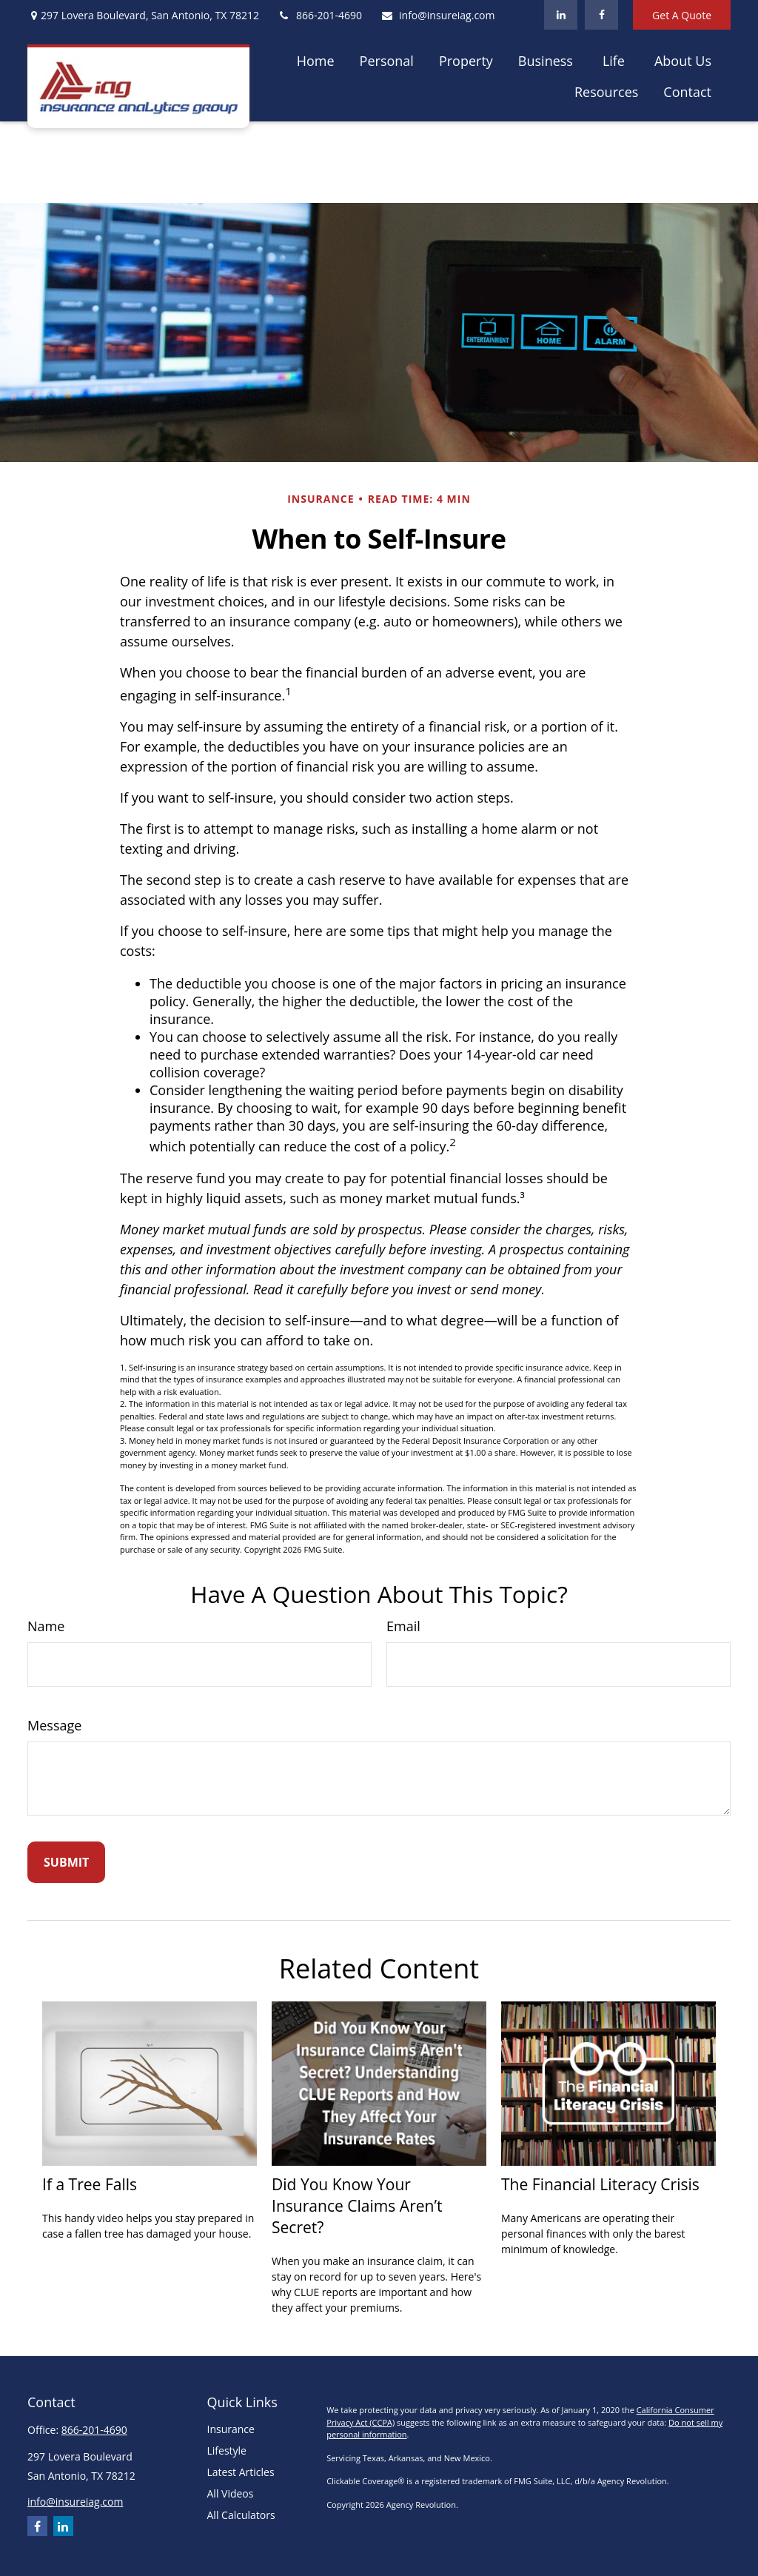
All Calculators (241, 2515)
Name (45, 1626)
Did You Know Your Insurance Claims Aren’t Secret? (357, 2205)
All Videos (230, 2493)
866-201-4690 (320, 15)
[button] (316, 60)
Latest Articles (241, 2472)
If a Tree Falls (89, 2184)
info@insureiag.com (437, 15)
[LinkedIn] (560, 15)
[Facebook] (601, 15)
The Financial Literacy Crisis (600, 2184)
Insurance (231, 2429)
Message (54, 1725)
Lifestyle (226, 2450)
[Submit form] (66, 1862)
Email (403, 1626)
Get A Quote (681, 15)
